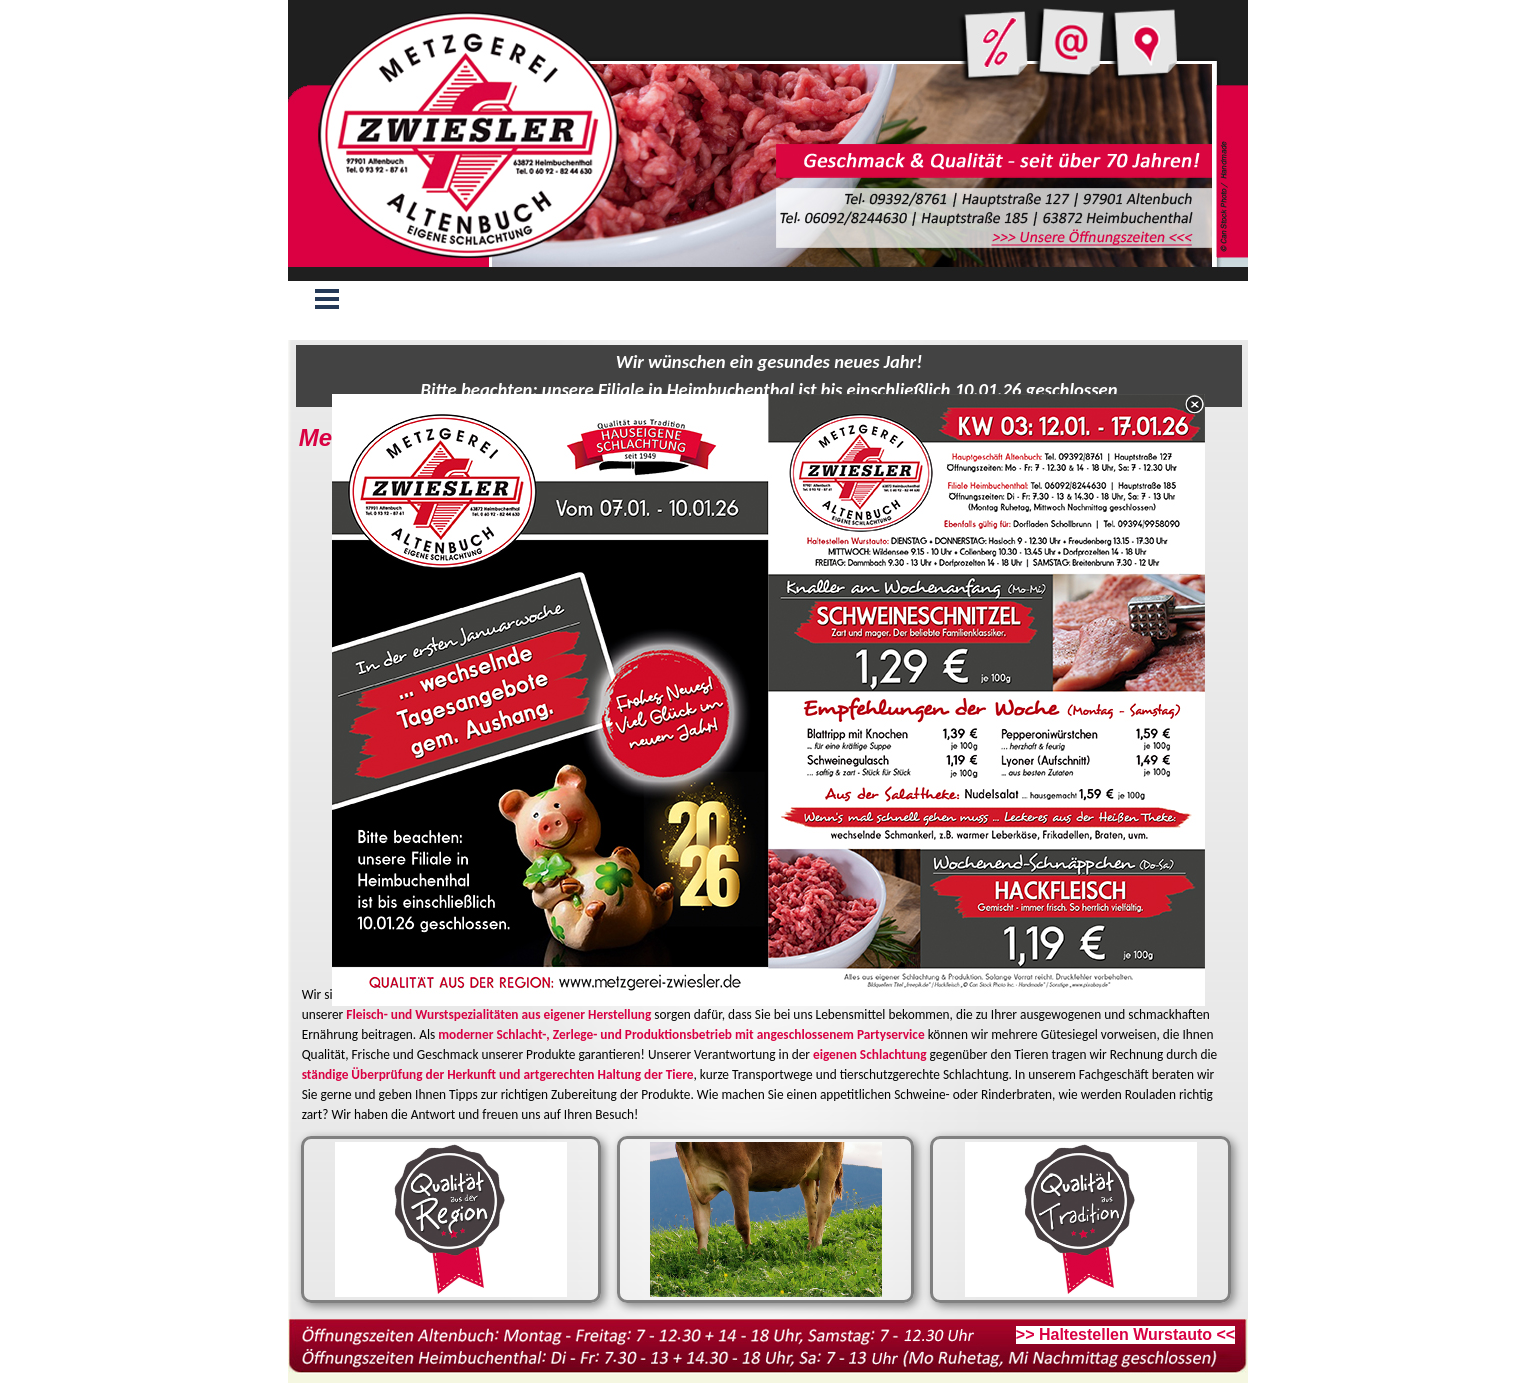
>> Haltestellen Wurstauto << (1125, 1334)
